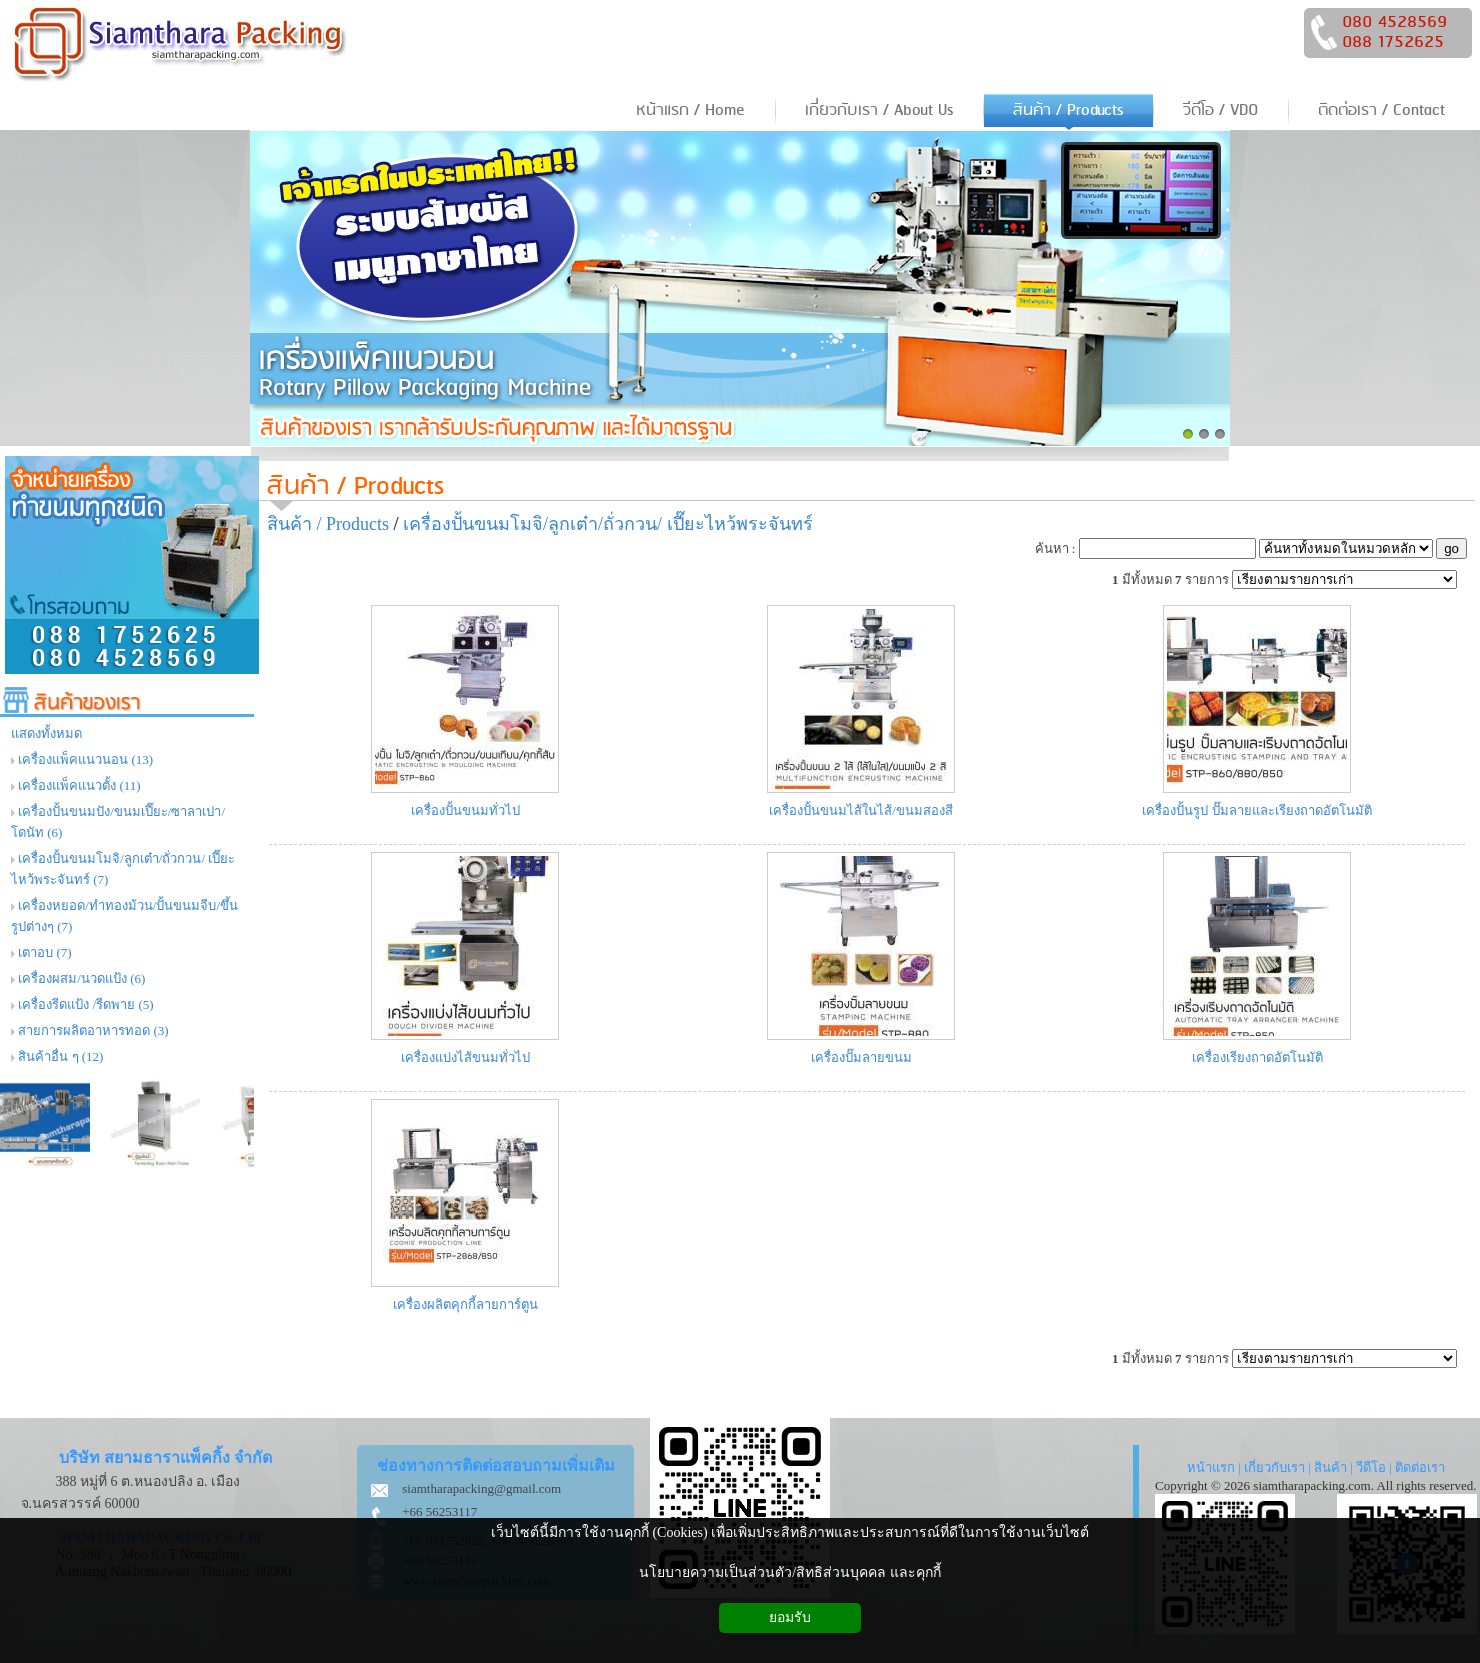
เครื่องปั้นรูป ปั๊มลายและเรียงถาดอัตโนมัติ (1256, 810)
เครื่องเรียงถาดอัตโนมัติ (1257, 1057)
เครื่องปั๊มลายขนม (861, 1057)
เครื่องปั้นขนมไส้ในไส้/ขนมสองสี (861, 810)
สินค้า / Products (355, 486)
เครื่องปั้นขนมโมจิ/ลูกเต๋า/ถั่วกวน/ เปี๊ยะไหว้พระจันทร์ (608, 524)
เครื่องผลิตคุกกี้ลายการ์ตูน (465, 1304)
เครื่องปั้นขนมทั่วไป (465, 810)
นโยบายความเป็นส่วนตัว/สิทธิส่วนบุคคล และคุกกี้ (789, 1572)
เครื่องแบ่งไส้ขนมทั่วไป (465, 1057)
